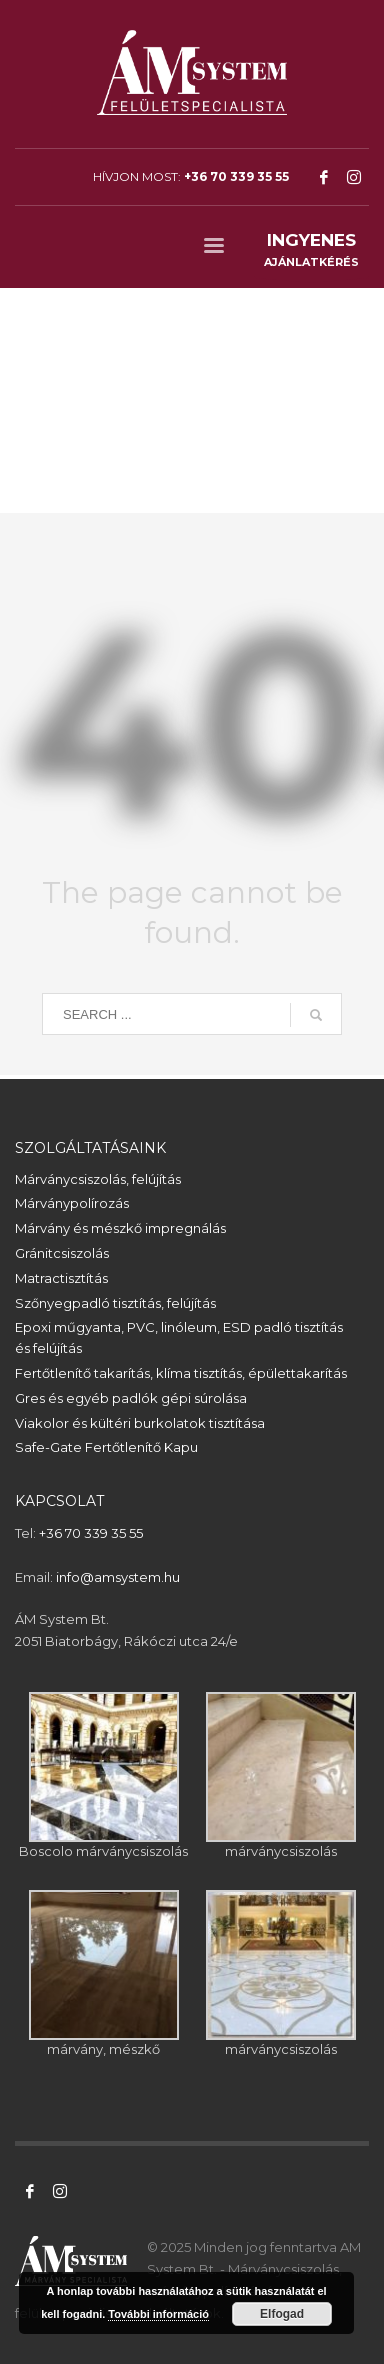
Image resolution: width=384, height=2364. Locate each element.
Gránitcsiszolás (62, 1253)
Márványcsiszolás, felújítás (98, 1179)
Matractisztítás (61, 1278)
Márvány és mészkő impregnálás (120, 1228)
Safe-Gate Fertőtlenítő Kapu (106, 1447)
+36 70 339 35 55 (236, 176)
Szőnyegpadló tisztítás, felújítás (115, 1303)
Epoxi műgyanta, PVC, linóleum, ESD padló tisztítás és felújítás (179, 1337)
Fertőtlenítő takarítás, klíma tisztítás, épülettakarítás (181, 1373)
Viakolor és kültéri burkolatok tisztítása (140, 1423)
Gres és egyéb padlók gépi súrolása (131, 1398)
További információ (158, 2314)
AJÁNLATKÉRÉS (311, 253)
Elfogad (282, 2314)
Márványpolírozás (72, 1203)
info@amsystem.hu (118, 1577)
